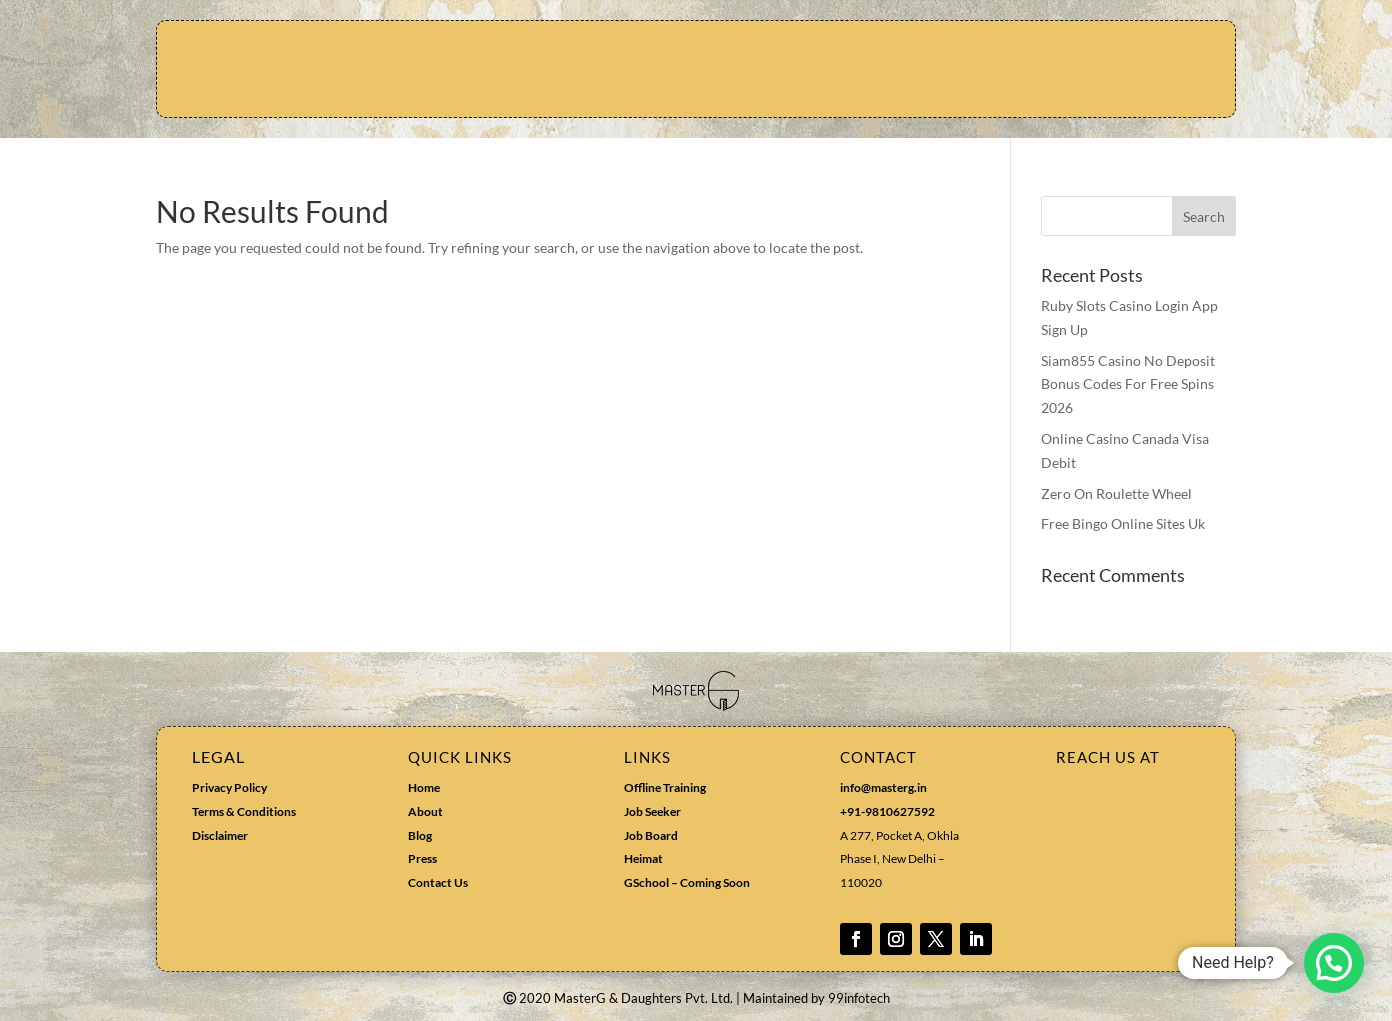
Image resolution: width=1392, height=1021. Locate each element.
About (425, 811)
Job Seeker (652, 811)
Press (422, 858)
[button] (1334, 963)
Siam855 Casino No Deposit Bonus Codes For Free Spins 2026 (1128, 384)
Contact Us (438, 882)
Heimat (643, 858)
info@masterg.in (883, 787)
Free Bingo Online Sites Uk (1123, 523)
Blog (420, 835)
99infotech (859, 998)
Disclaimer (220, 835)
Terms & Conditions (244, 811)
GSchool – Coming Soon (688, 882)
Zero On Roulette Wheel (1116, 493)
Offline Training (665, 787)
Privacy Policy (229, 787)
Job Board (651, 835)
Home (424, 787)
